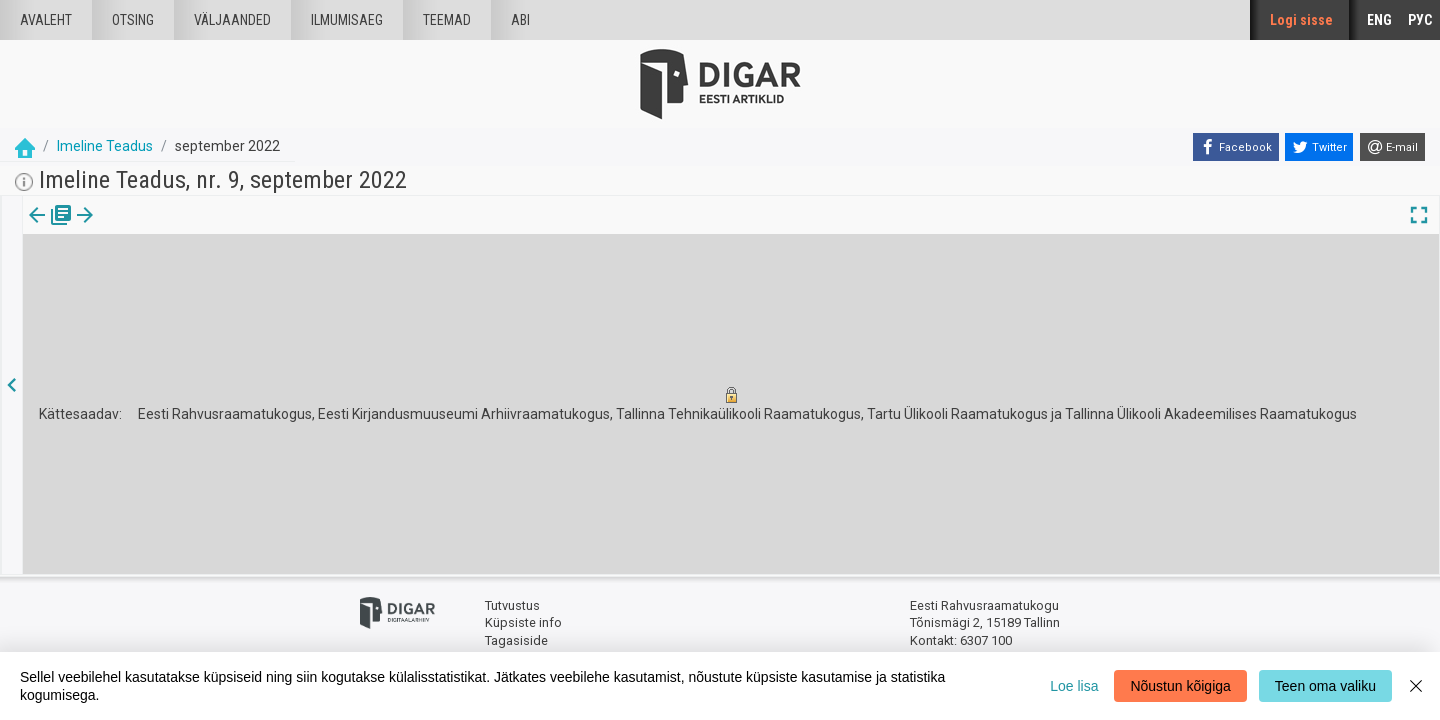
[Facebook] (1236, 147)
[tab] (50, 229)
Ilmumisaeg (347, 20)
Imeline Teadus (105, 146)
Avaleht (46, 20)
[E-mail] (1392, 147)
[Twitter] (1319, 147)
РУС (1420, 20)
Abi (520, 20)
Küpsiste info (523, 622)
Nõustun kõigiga (1180, 686)
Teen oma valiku (1325, 686)
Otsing (133, 20)
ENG (1379, 20)
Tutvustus (512, 605)
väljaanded (232, 20)
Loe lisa (1074, 686)
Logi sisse (1301, 20)
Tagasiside (516, 640)
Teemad (447, 20)
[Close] (1416, 686)
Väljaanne (50, 229)
